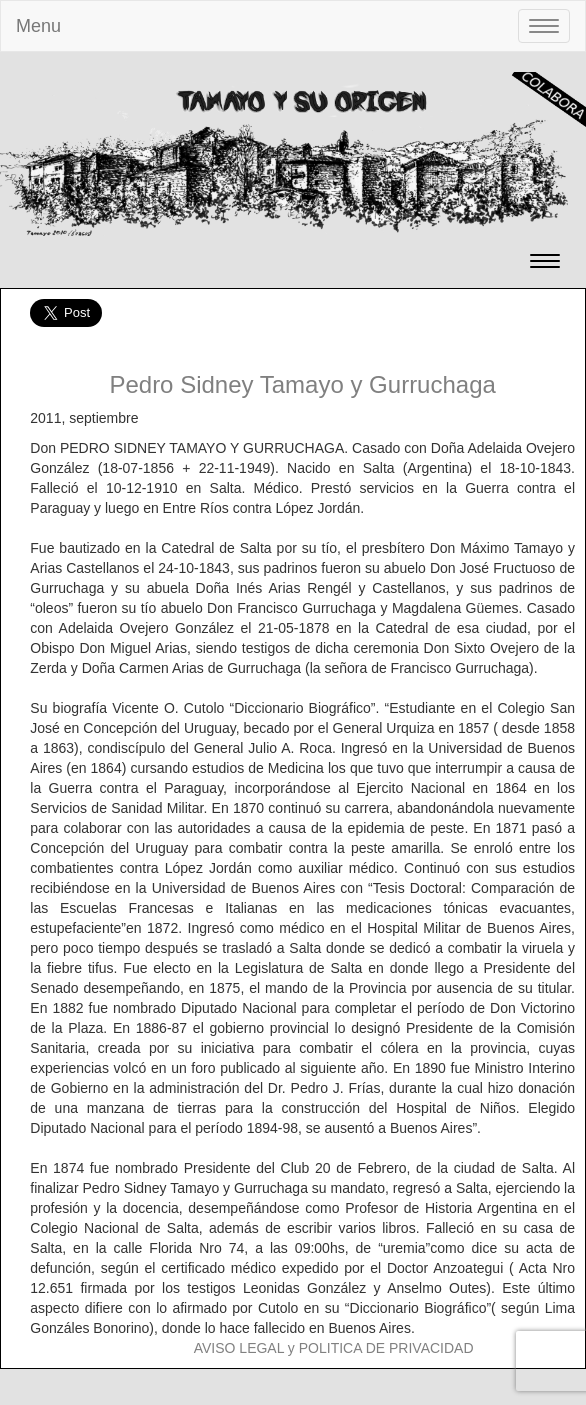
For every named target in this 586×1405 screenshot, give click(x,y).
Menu (38, 26)
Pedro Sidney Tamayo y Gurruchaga (302, 384)
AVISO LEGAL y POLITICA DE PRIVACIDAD (334, 1348)
